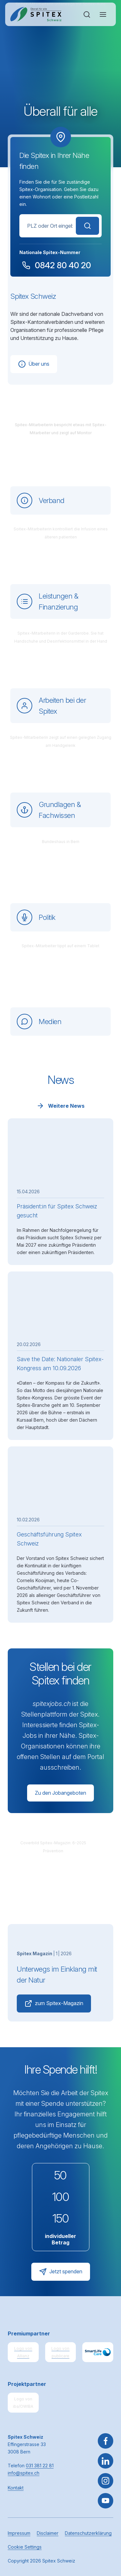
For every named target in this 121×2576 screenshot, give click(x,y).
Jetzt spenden (60, 2272)
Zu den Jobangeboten (60, 1793)
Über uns (33, 364)
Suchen (87, 226)
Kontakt (16, 2487)
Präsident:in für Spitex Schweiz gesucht (57, 1211)
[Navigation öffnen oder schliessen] (103, 14)
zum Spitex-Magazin (54, 2003)
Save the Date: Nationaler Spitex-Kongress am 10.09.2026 (60, 1363)
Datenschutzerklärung (88, 2533)
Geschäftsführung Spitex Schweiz (49, 1539)
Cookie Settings (25, 2547)
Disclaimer (47, 2533)
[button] (105, 2536)
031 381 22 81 (40, 2465)
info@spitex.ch (23, 2473)
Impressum (19, 2533)
